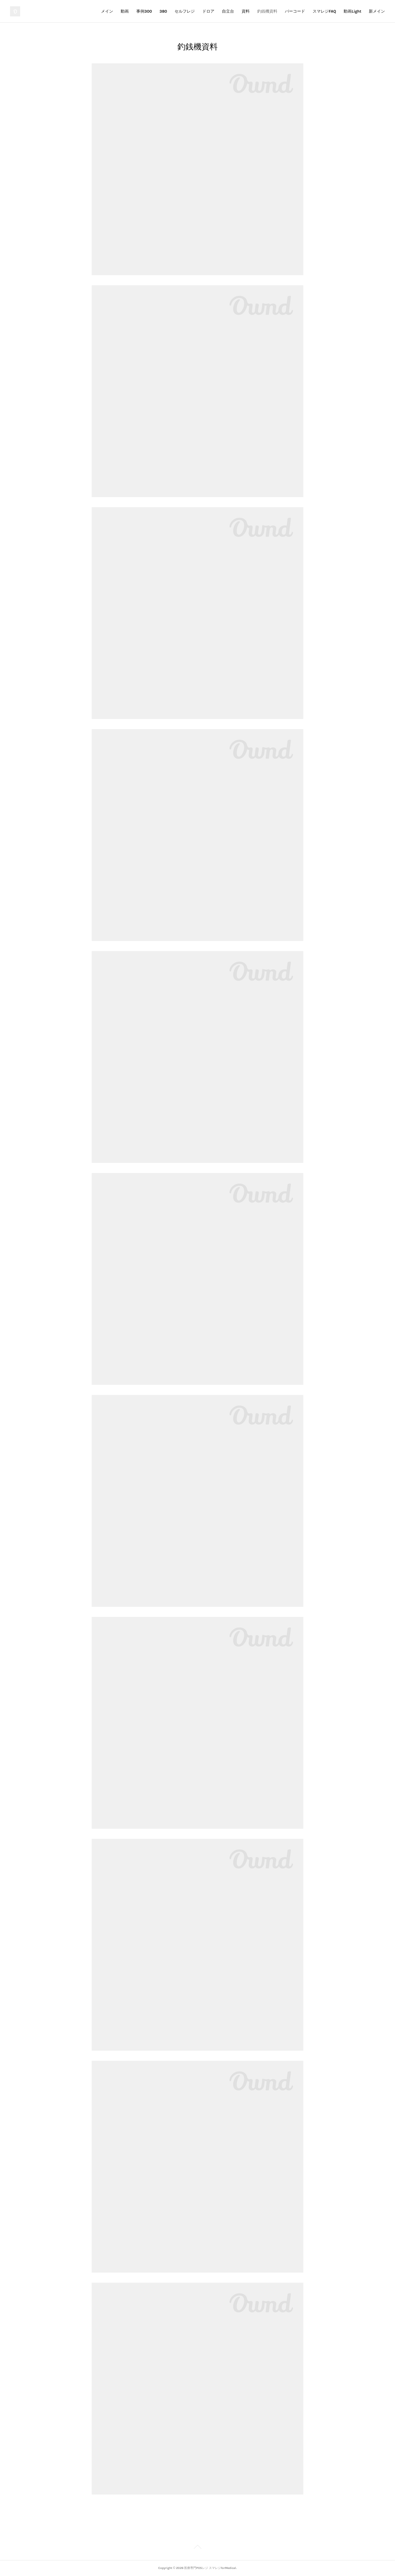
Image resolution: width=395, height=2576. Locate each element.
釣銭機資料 (267, 11)
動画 (125, 11)
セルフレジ (185, 11)
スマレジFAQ (324, 11)
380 (163, 11)
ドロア (208, 11)
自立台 (228, 11)
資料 (246, 11)
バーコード (295, 11)
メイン (107, 11)
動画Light (352, 11)
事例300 (144, 11)
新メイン (377, 11)
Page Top (197, 2548)
